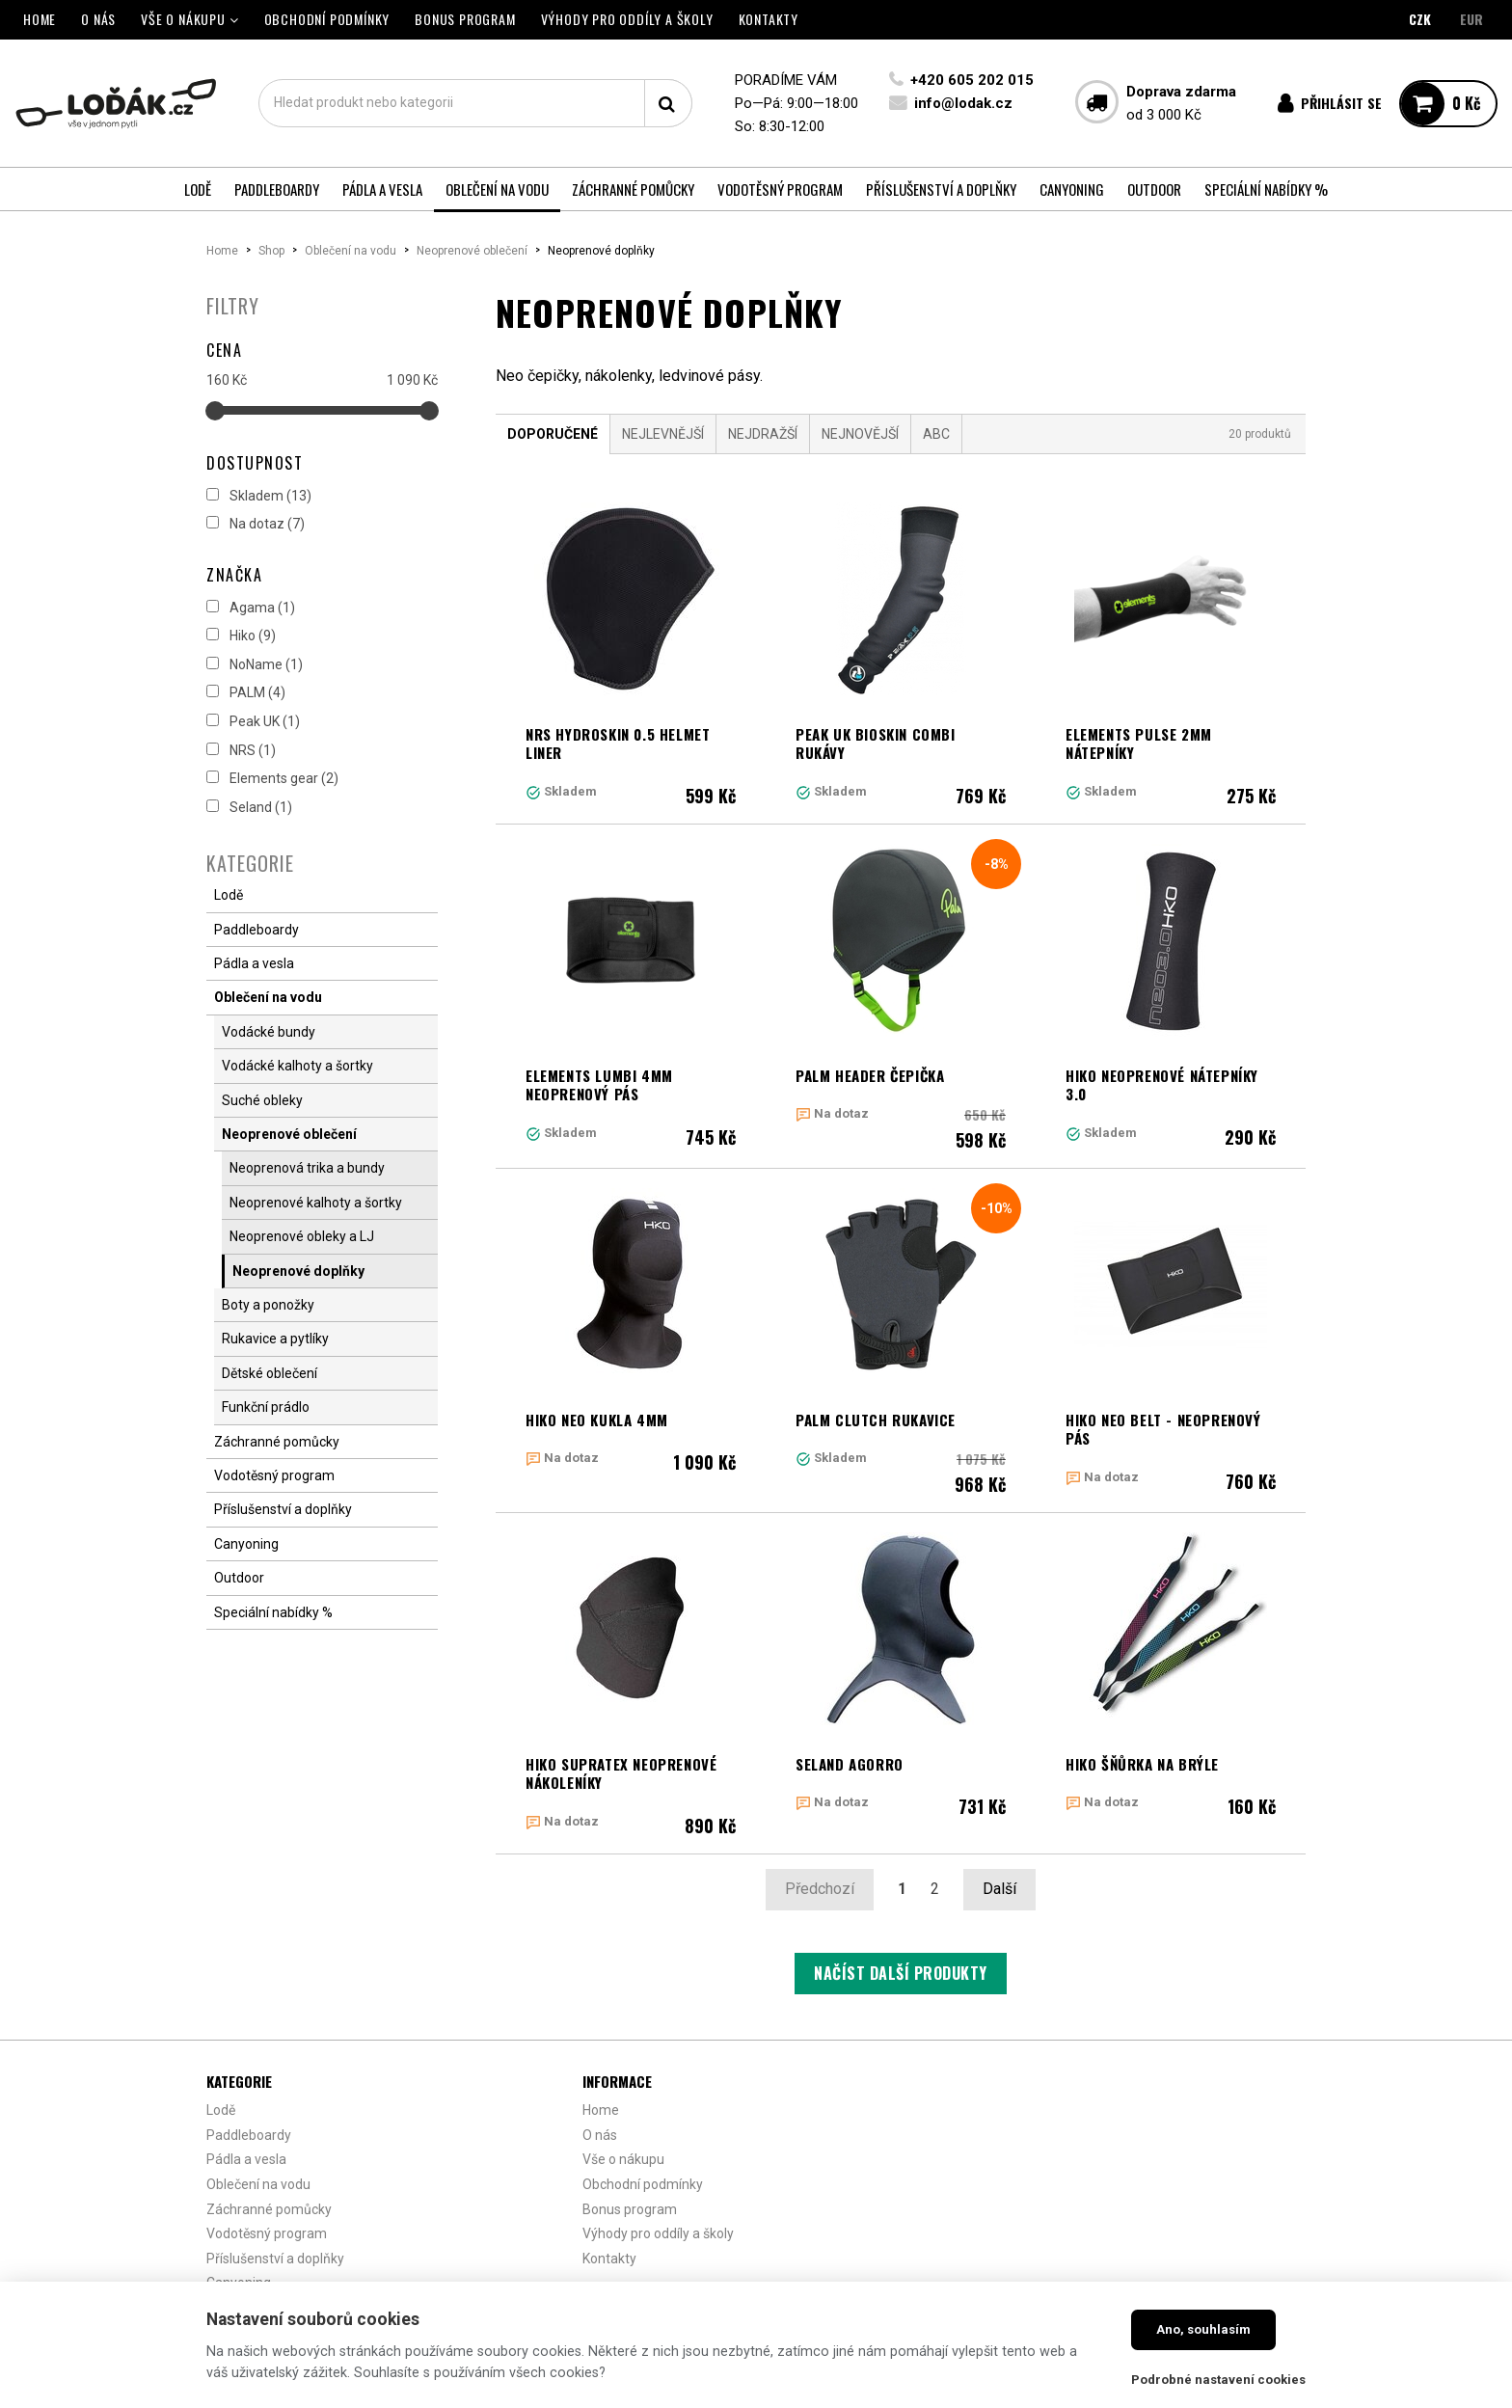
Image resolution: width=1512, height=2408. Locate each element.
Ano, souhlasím (1203, 2329)
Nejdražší (762, 434)
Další (999, 1889)
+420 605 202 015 (972, 80)
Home (222, 250)
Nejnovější (860, 434)
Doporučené (552, 434)
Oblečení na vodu (350, 250)
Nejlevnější (663, 434)
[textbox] (475, 103)
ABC (936, 434)
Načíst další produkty (900, 1973)
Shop (271, 250)
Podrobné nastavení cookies (1218, 2379)
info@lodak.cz (963, 103)
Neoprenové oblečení (472, 250)
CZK (1420, 19)
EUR (1471, 19)
